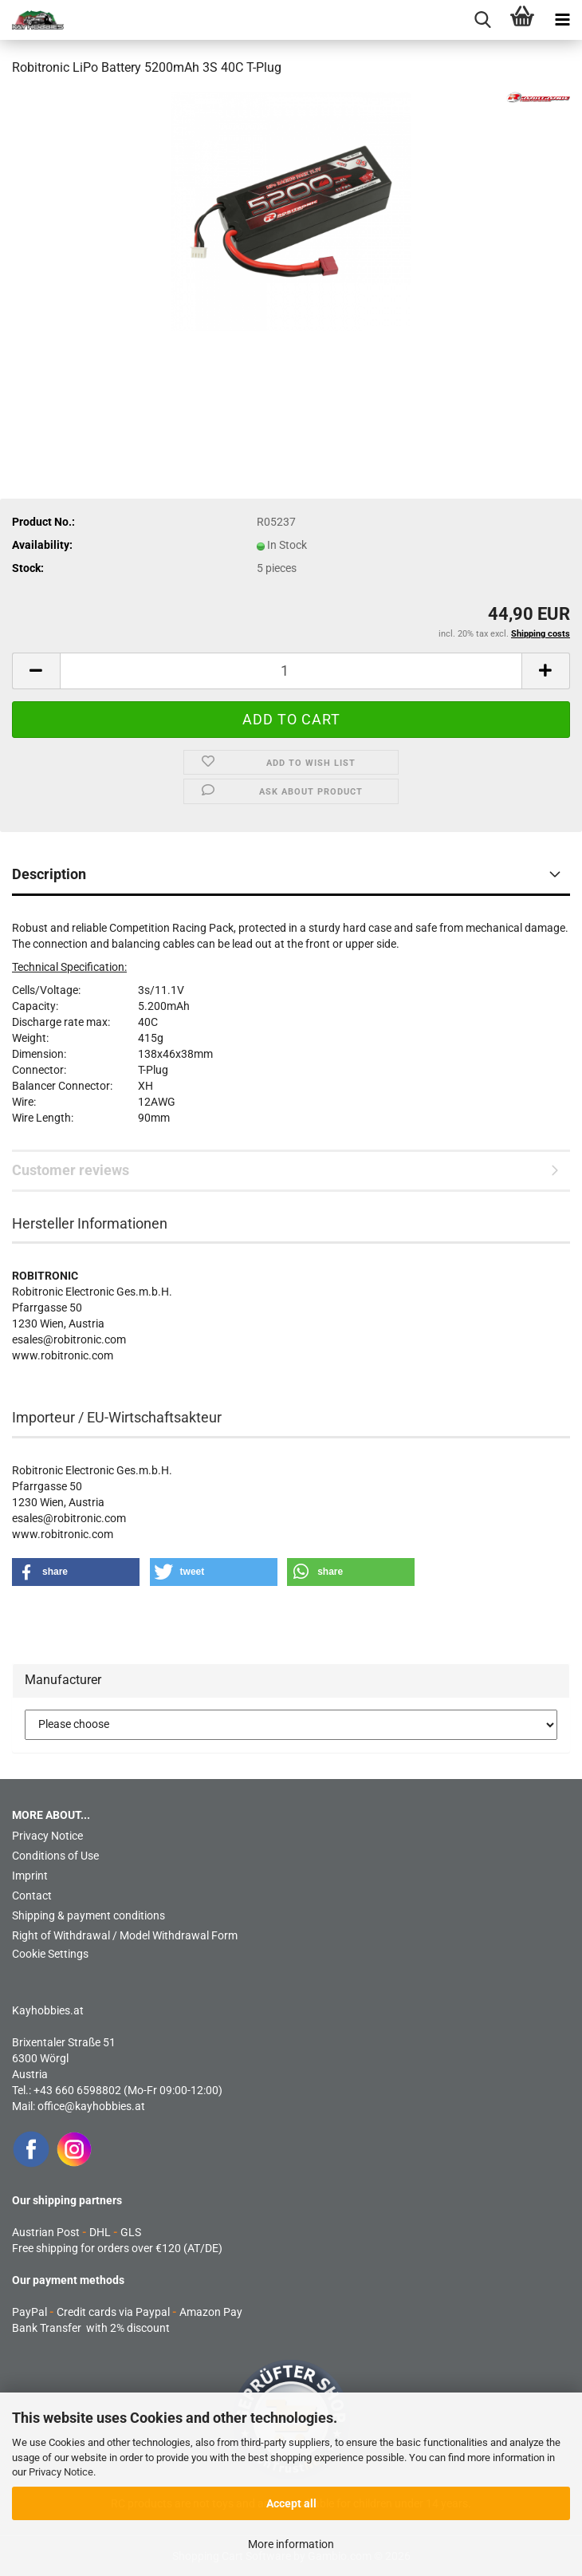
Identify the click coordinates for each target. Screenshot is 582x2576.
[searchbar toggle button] (482, 20)
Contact (32, 1895)
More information (291, 2544)
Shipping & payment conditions (88, 1915)
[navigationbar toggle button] (562, 20)
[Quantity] (291, 671)
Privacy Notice (61, 2472)
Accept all (291, 2503)
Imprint (30, 1875)
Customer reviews (70, 1170)
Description (49, 874)
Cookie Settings (50, 1953)
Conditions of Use (55, 1855)
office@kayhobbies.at (91, 2106)
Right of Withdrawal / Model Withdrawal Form (125, 1935)
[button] (36, 671)
